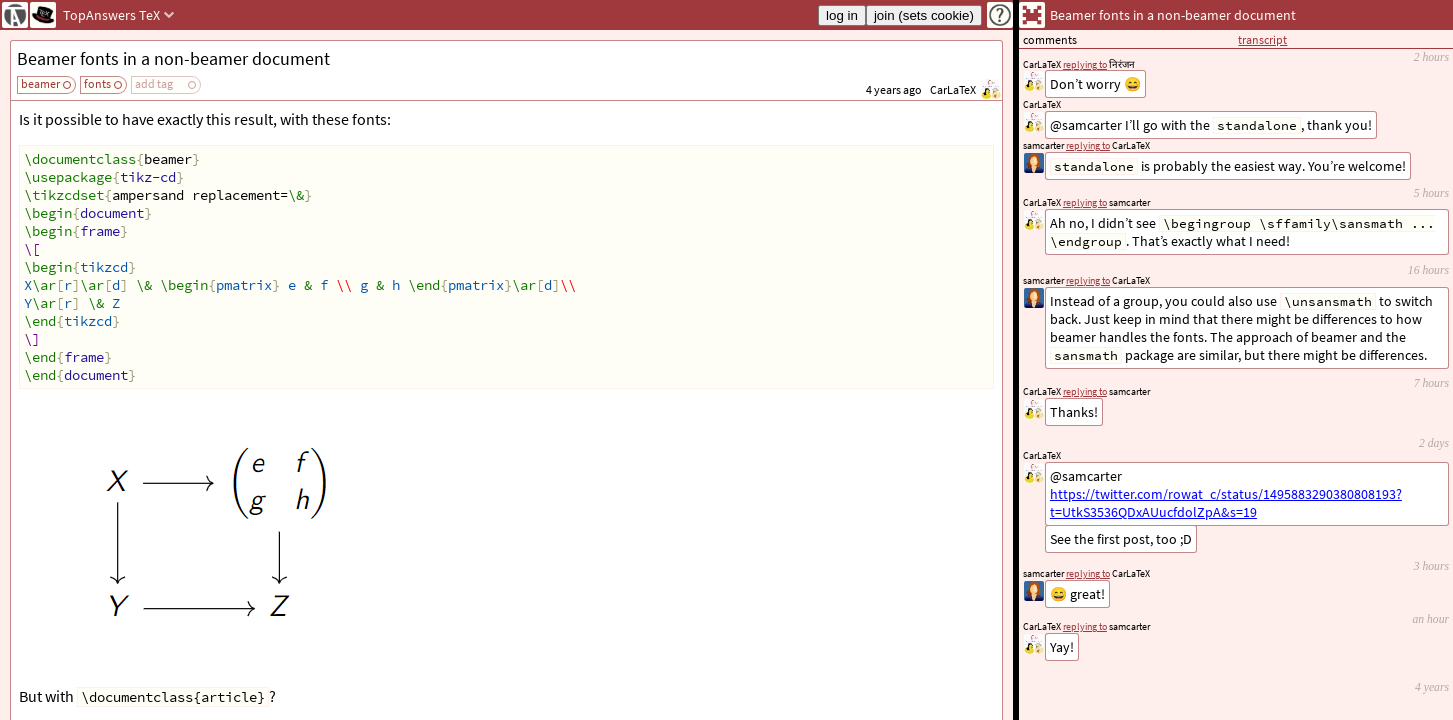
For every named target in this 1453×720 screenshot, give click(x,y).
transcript (1262, 39)
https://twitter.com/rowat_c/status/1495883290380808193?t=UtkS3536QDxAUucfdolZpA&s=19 (1226, 503)
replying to (1085, 626)
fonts (97, 83)
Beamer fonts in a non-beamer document (173, 58)
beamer (40, 83)
